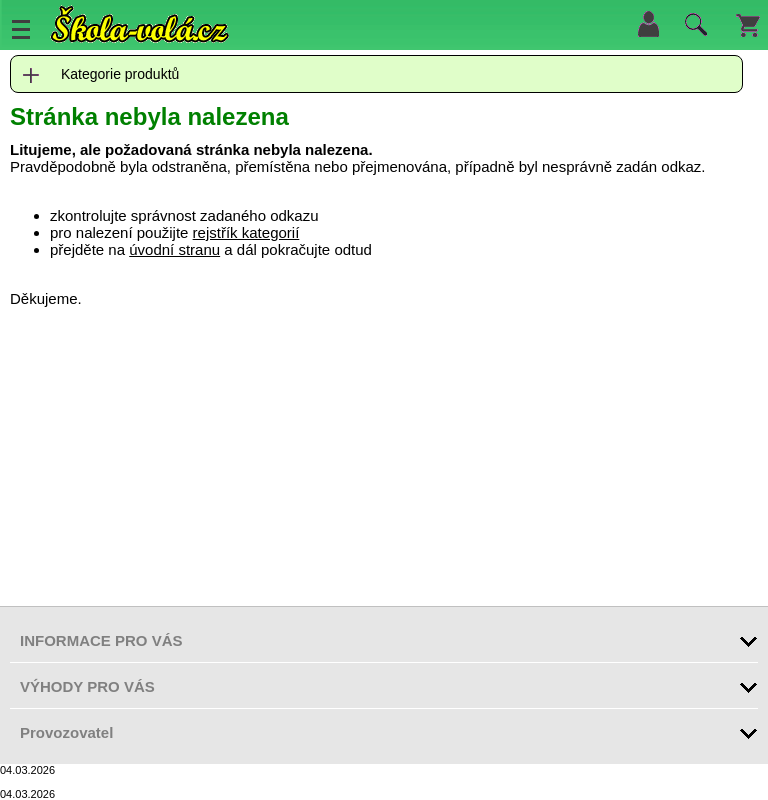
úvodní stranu (174, 249)
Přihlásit (648, 24)
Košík (748, 24)
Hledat (693, 29)
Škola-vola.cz (140, 24)
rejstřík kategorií (246, 232)
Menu (21, 29)
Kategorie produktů (120, 74)
